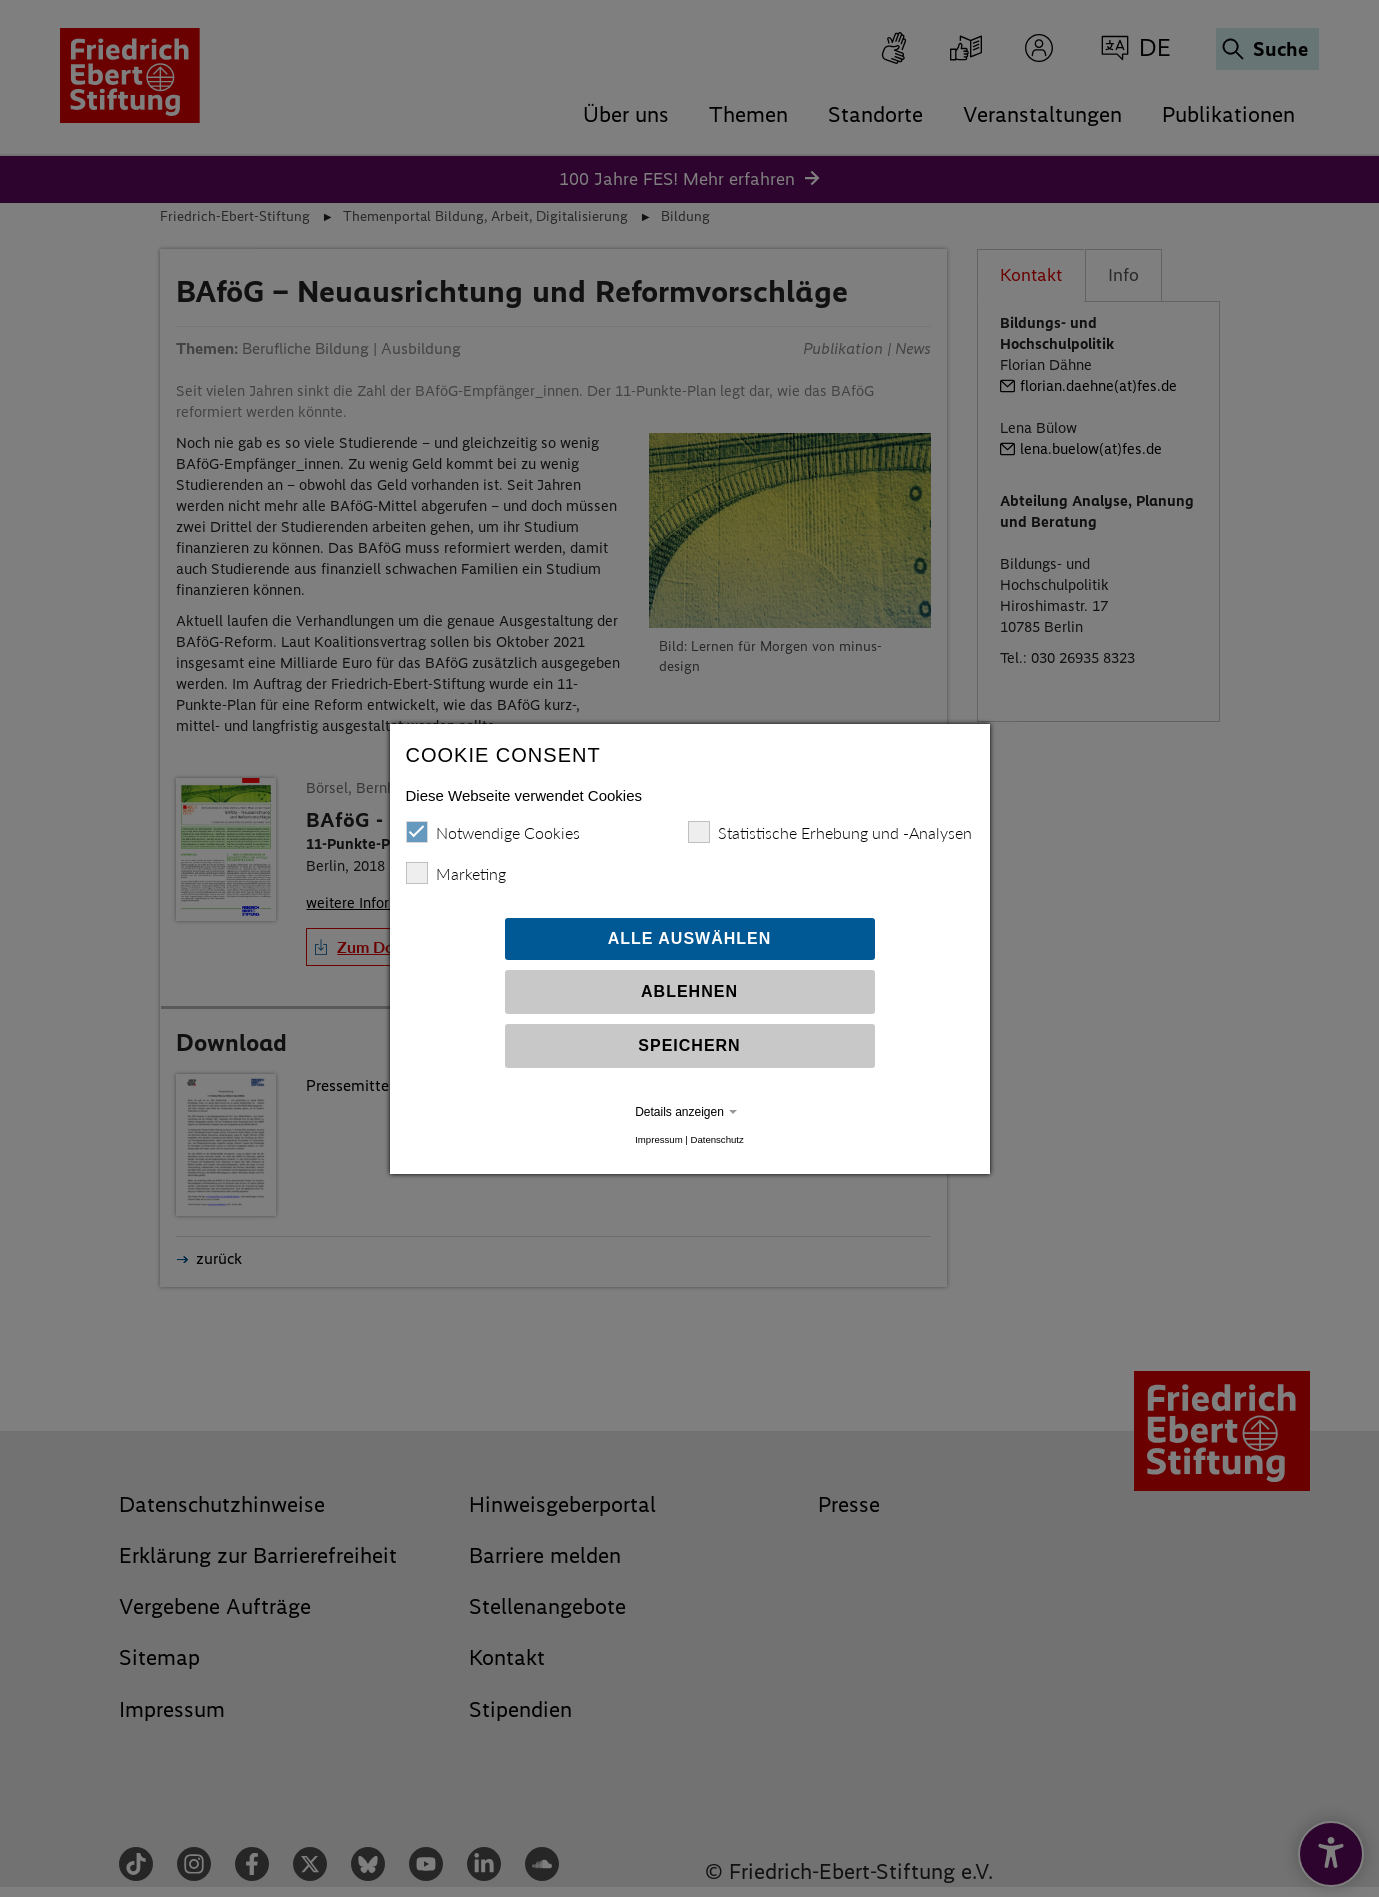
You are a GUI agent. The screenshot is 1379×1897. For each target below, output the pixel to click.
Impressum (658, 1139)
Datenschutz (716, 1139)
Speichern (689, 1045)
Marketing (456, 873)
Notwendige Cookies (493, 832)
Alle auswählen (690, 938)
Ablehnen (689, 991)
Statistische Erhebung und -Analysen (830, 832)
